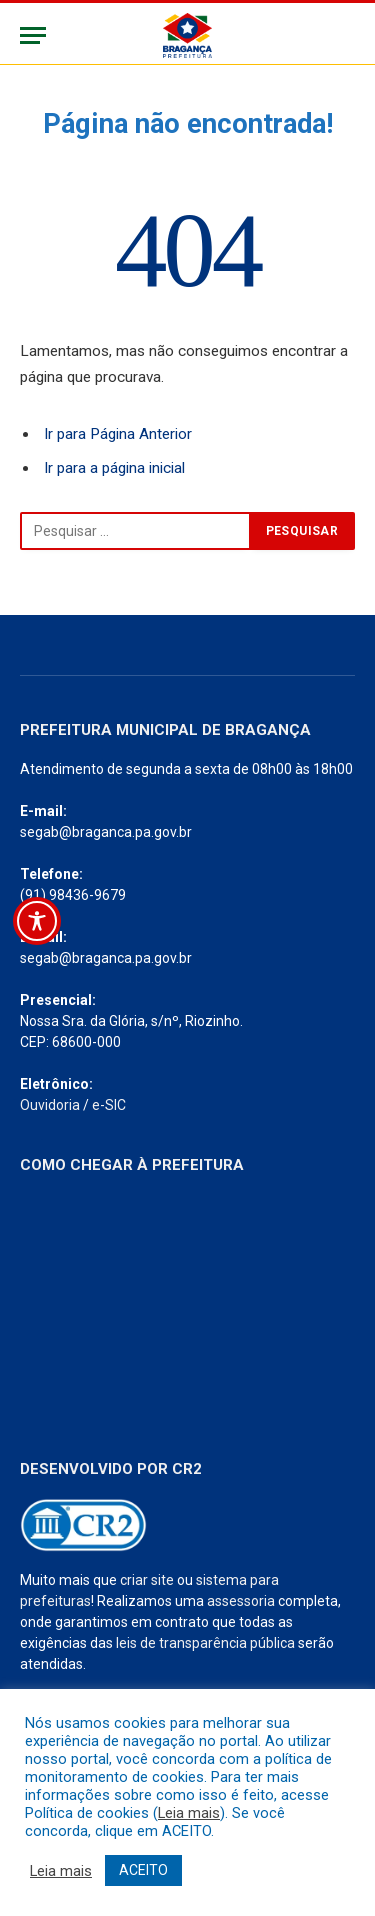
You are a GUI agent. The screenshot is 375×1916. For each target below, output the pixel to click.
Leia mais (189, 1813)
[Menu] (33, 35)
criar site (147, 1580)
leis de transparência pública (205, 1643)
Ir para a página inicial (114, 468)
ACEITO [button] (143, 1870)
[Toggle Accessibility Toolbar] (37, 921)
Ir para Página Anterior (118, 434)
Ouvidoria (50, 1105)
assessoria (241, 1601)
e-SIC (109, 1105)
